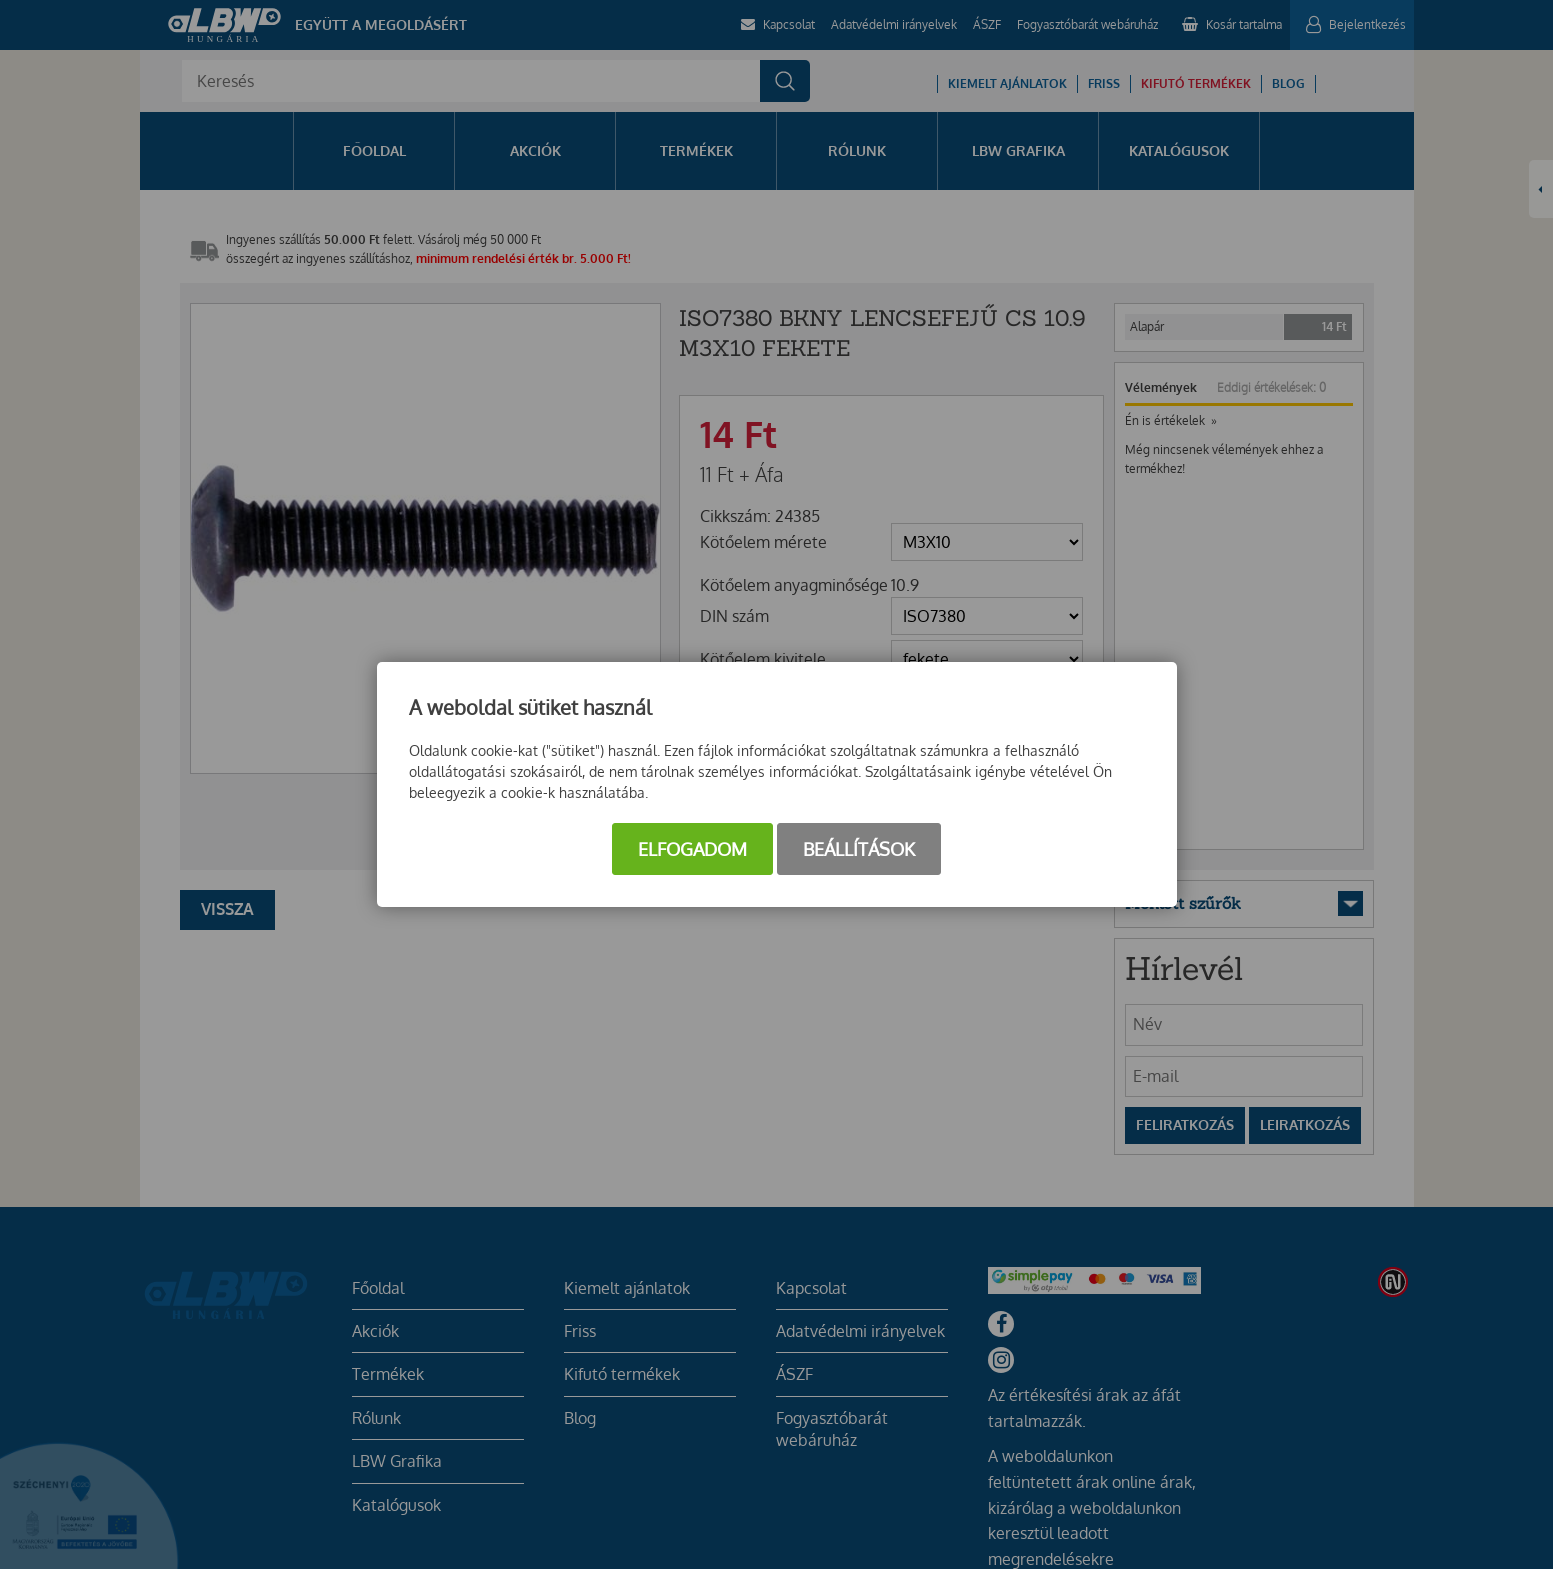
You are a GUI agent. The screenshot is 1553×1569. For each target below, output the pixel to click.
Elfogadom (692, 849)
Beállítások (859, 849)
